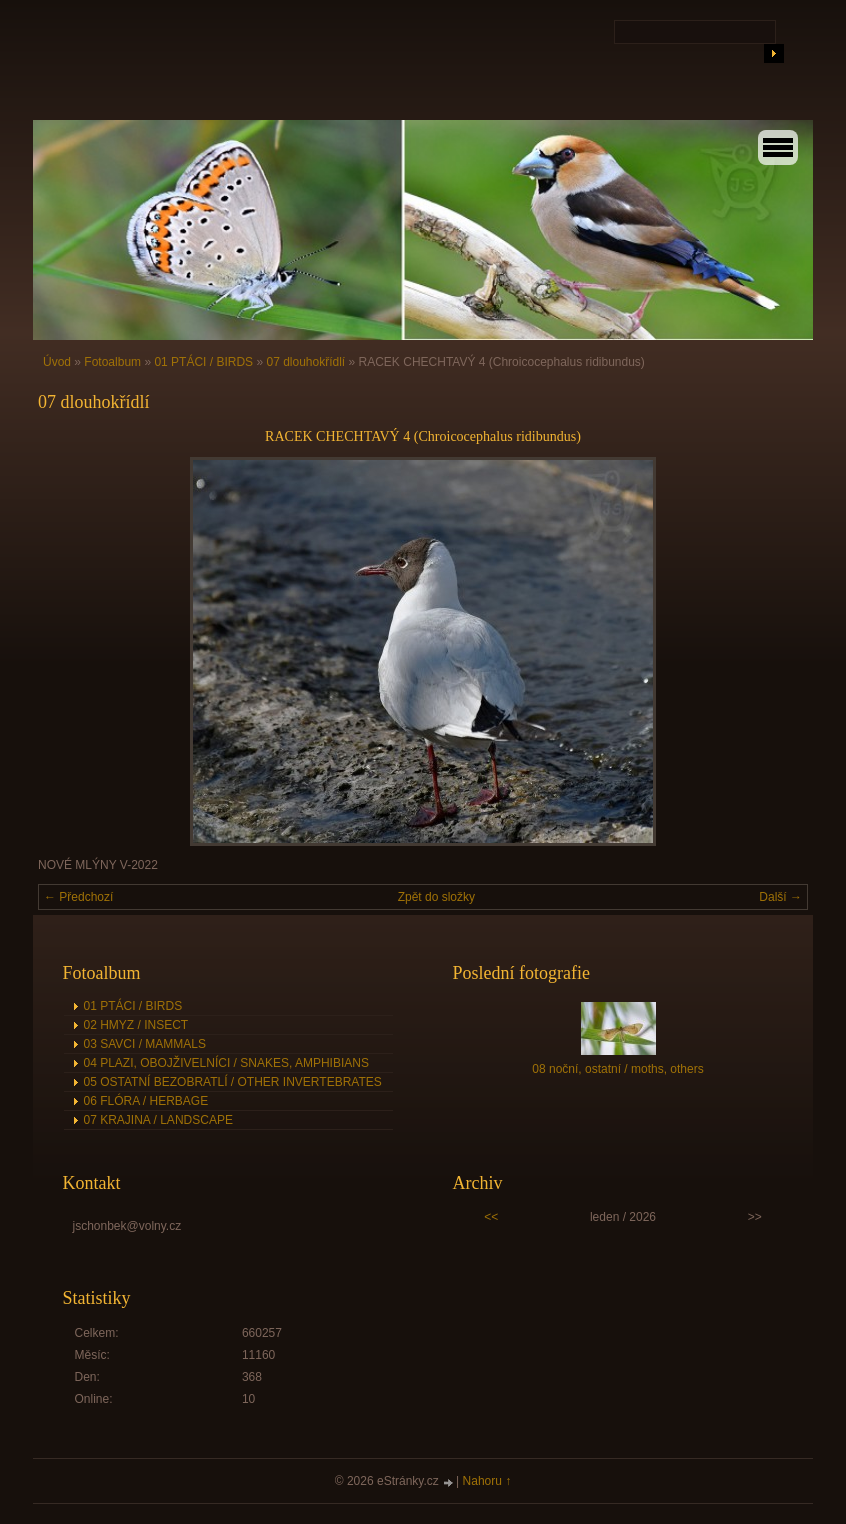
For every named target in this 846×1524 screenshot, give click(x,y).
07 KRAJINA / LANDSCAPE (158, 1120)
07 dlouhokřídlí (305, 362)
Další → (780, 897)
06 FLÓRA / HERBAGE (146, 1101)
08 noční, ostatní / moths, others (617, 1069)
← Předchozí (78, 897)
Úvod (57, 362)
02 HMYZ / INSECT (136, 1025)
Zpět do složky (436, 897)
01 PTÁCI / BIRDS (203, 362)
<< (491, 1217)
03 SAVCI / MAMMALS (145, 1044)
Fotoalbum (112, 362)
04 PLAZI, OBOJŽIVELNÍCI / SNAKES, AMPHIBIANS (226, 1063)
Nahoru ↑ (487, 1481)
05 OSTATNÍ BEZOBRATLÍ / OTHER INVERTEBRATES (233, 1082)
